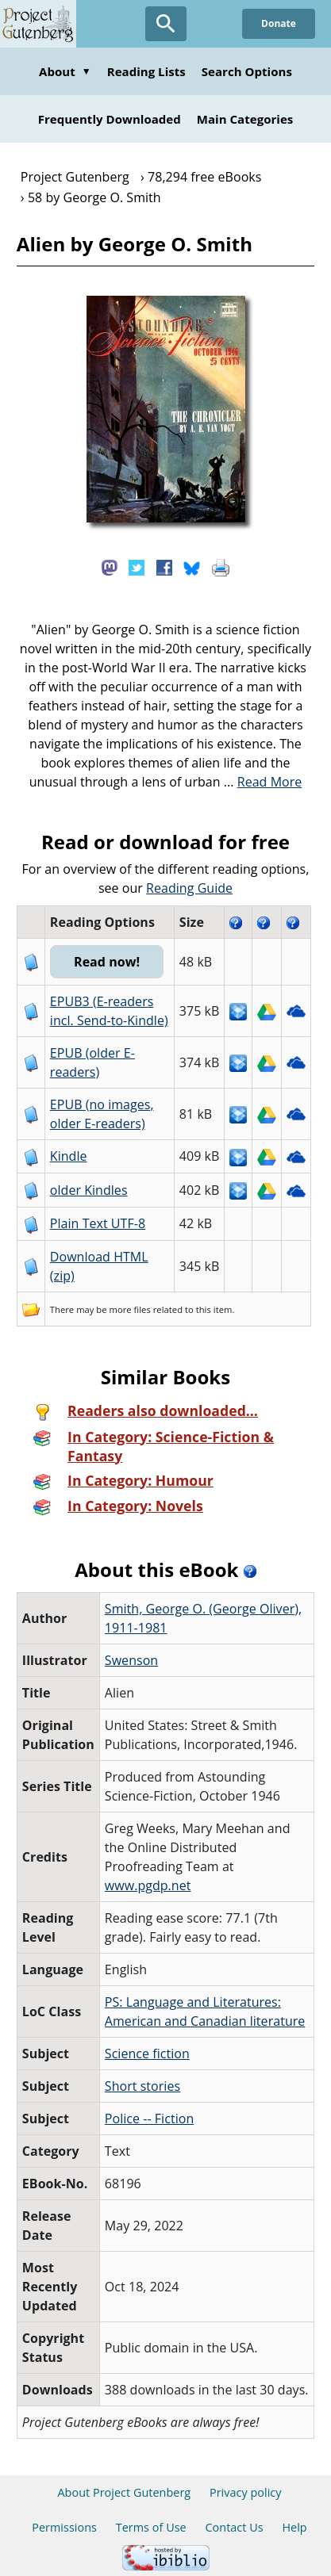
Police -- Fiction (149, 2118)
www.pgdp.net (148, 1885)
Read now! (107, 961)
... (263, 781)
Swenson (131, 1660)
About (65, 71)
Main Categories (245, 119)
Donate (278, 23)
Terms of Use (151, 2527)
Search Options (247, 71)
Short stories (142, 2086)
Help (294, 2527)
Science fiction (147, 2053)
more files (130, 1309)
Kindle (68, 1156)
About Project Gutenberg (124, 2492)
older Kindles (89, 1190)
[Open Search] (166, 23)
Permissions (64, 2527)
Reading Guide (189, 888)
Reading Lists (146, 71)
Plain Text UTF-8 (97, 1223)
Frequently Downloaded (109, 119)
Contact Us (234, 2527)
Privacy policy (246, 2492)
